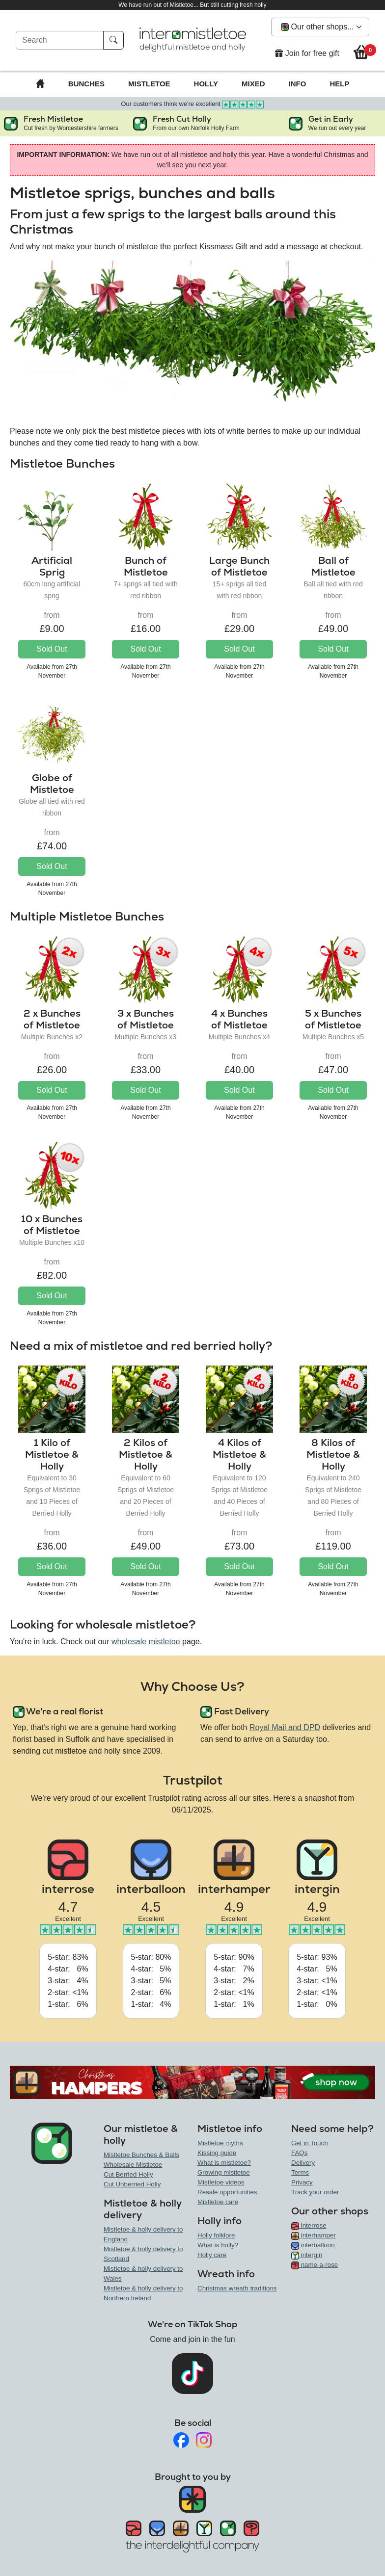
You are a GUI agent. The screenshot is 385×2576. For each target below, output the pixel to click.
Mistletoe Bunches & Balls (141, 2154)
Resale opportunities (227, 2192)
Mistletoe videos (221, 2182)
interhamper (313, 2235)
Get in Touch (309, 2143)
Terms (300, 2172)
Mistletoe (149, 83)
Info (297, 83)
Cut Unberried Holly (132, 2184)
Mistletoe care (217, 2202)
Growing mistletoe (223, 2172)
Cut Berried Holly (128, 2174)
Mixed (253, 83)
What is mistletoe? (224, 2162)
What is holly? (217, 2245)
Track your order (315, 2192)
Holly (206, 83)
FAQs (299, 2152)
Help (339, 83)
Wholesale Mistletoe (133, 2164)
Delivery (303, 2162)
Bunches (86, 83)
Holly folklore (216, 2235)
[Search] (60, 40)
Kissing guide (216, 2152)
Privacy (302, 2182)
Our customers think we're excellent (192, 103)
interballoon (313, 2245)
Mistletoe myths (220, 2143)
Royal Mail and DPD (284, 1727)
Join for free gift (307, 53)
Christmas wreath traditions (236, 2288)
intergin (306, 2255)
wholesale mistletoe (145, 1641)
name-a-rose (314, 2264)
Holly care (211, 2255)
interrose (309, 2225)
